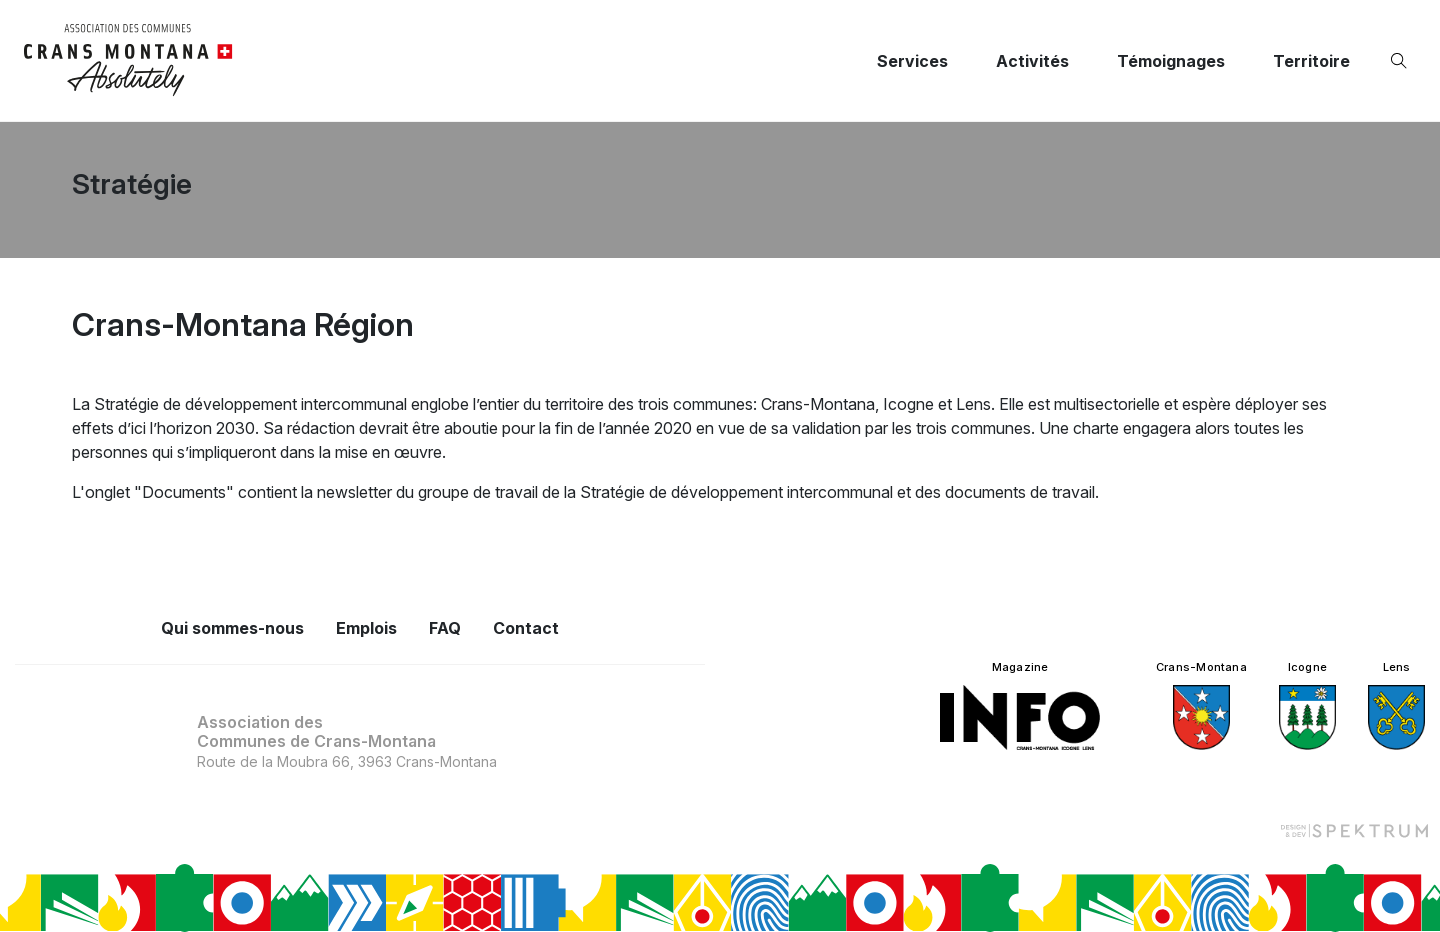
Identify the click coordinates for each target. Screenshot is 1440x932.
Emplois (366, 628)
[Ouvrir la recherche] (1403, 61)
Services (912, 61)
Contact (526, 628)
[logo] (128, 60)
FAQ (445, 628)
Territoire (1311, 61)
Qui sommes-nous (232, 628)
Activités (1032, 61)
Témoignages (1171, 61)
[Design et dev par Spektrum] (1354, 829)
